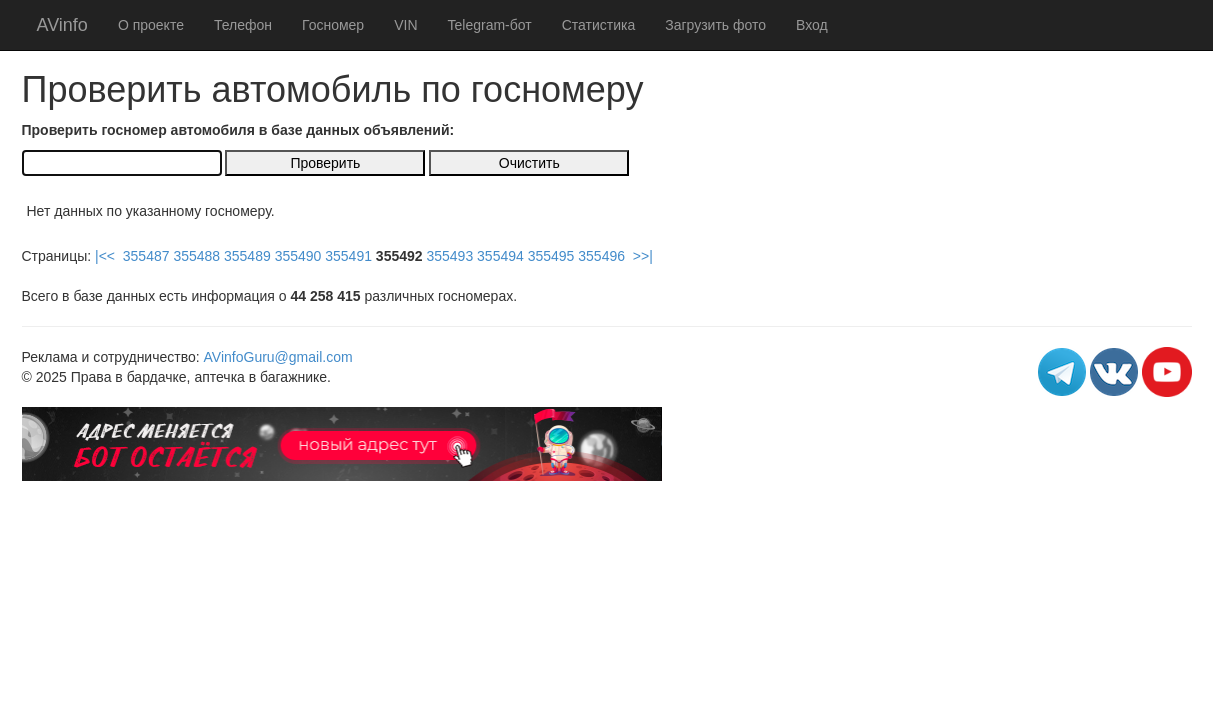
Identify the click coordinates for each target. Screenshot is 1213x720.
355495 (551, 256)
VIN (405, 25)
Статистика (599, 25)
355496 (601, 256)
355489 (247, 256)
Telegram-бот (490, 25)
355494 (500, 256)
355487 (146, 256)
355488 (196, 256)
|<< (105, 256)
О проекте (151, 25)
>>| (643, 256)
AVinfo (62, 25)
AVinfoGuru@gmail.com (278, 357)
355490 (298, 256)
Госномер (333, 25)
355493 (449, 256)
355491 (348, 256)
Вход (812, 25)
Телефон (243, 25)
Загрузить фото (715, 25)
